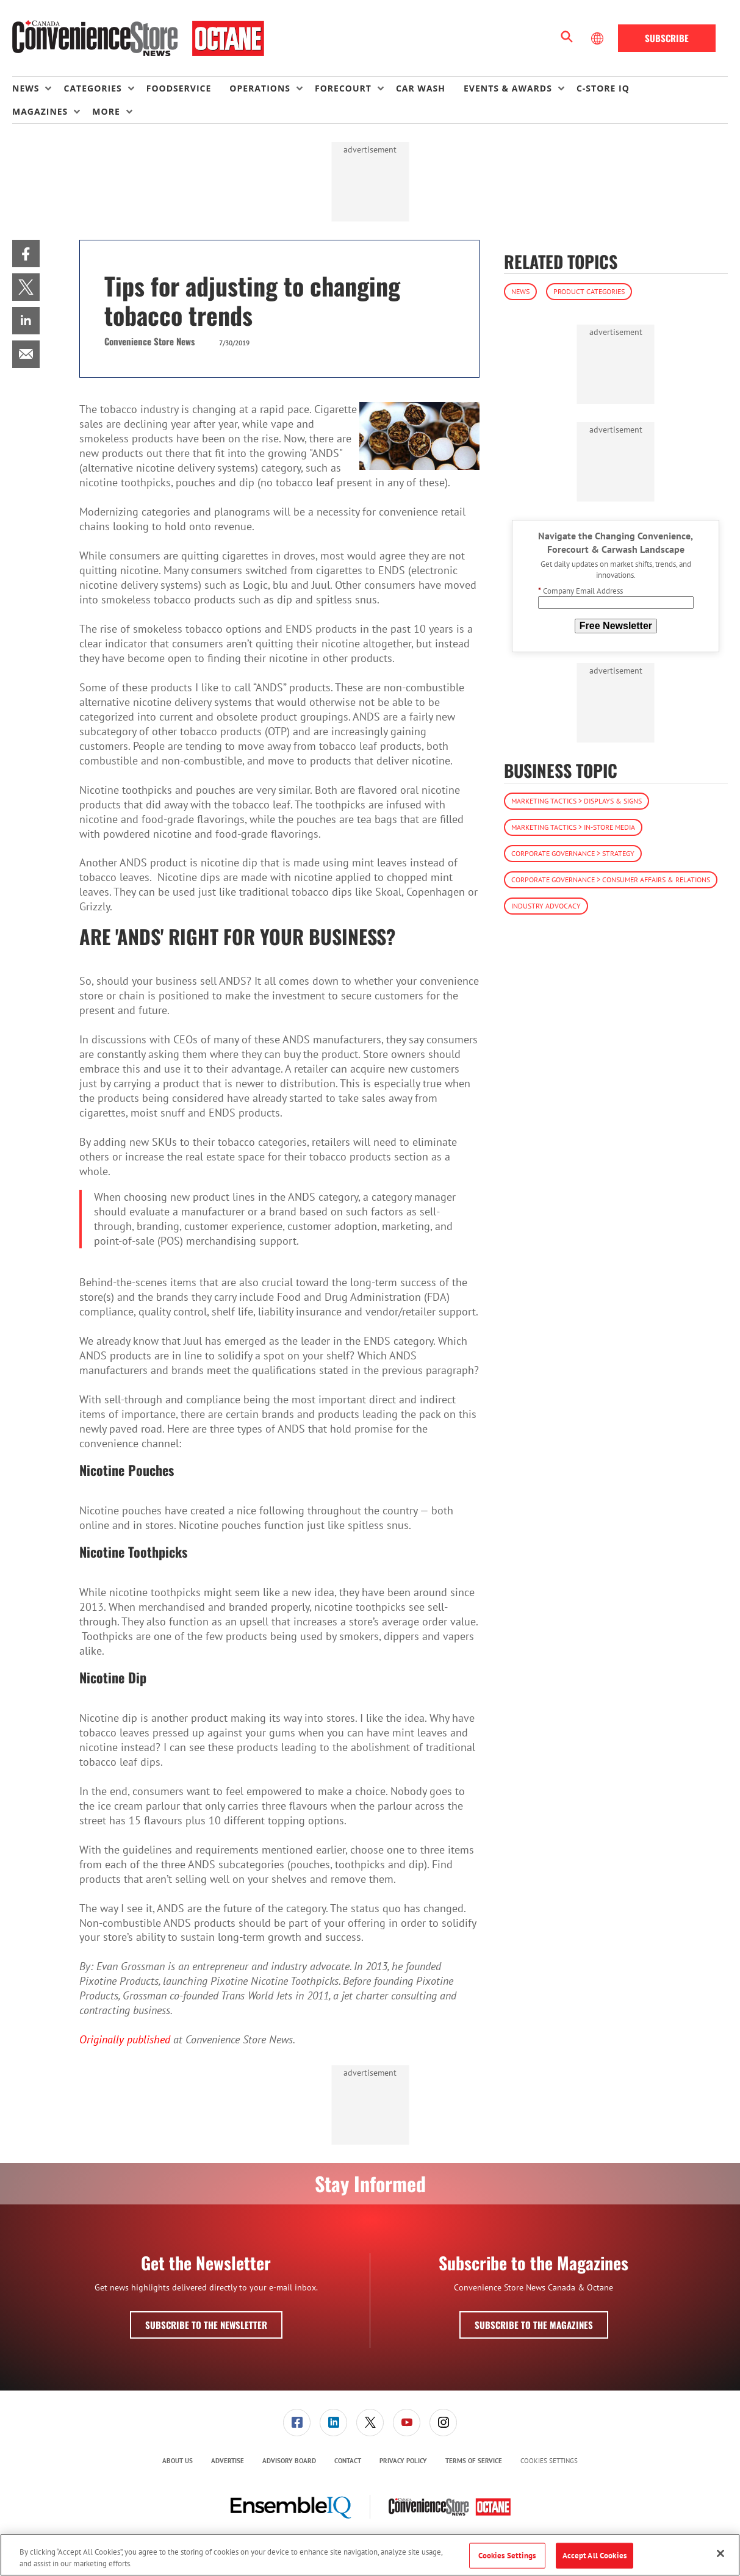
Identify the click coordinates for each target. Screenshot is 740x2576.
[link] (26, 253)
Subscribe (667, 38)
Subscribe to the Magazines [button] (534, 2324)
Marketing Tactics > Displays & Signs (576, 800)
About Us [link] (177, 2460)
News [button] (25, 88)
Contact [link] (347, 2460)
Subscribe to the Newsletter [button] (206, 2324)
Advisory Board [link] (289, 2460)
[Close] (720, 2553)
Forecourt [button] (343, 88)
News (520, 291)
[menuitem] (37, 88)
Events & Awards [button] (508, 88)
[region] (370, 2555)
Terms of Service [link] (473, 2460)
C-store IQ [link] (603, 88)
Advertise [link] (227, 2460)
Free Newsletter (616, 626)
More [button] (106, 111)
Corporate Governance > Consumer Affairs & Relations (610, 879)
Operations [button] (259, 88)
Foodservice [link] (179, 88)
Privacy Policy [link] (403, 2460)
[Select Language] (598, 38)
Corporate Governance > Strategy (572, 853)
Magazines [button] (40, 111)
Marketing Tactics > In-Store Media (573, 827)
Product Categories (589, 291)
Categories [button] (92, 88)
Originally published (124, 2039)
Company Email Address (580, 591)
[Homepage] (138, 38)
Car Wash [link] (420, 88)
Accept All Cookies (594, 2555)
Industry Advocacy (546, 905)
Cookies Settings (549, 2461)
